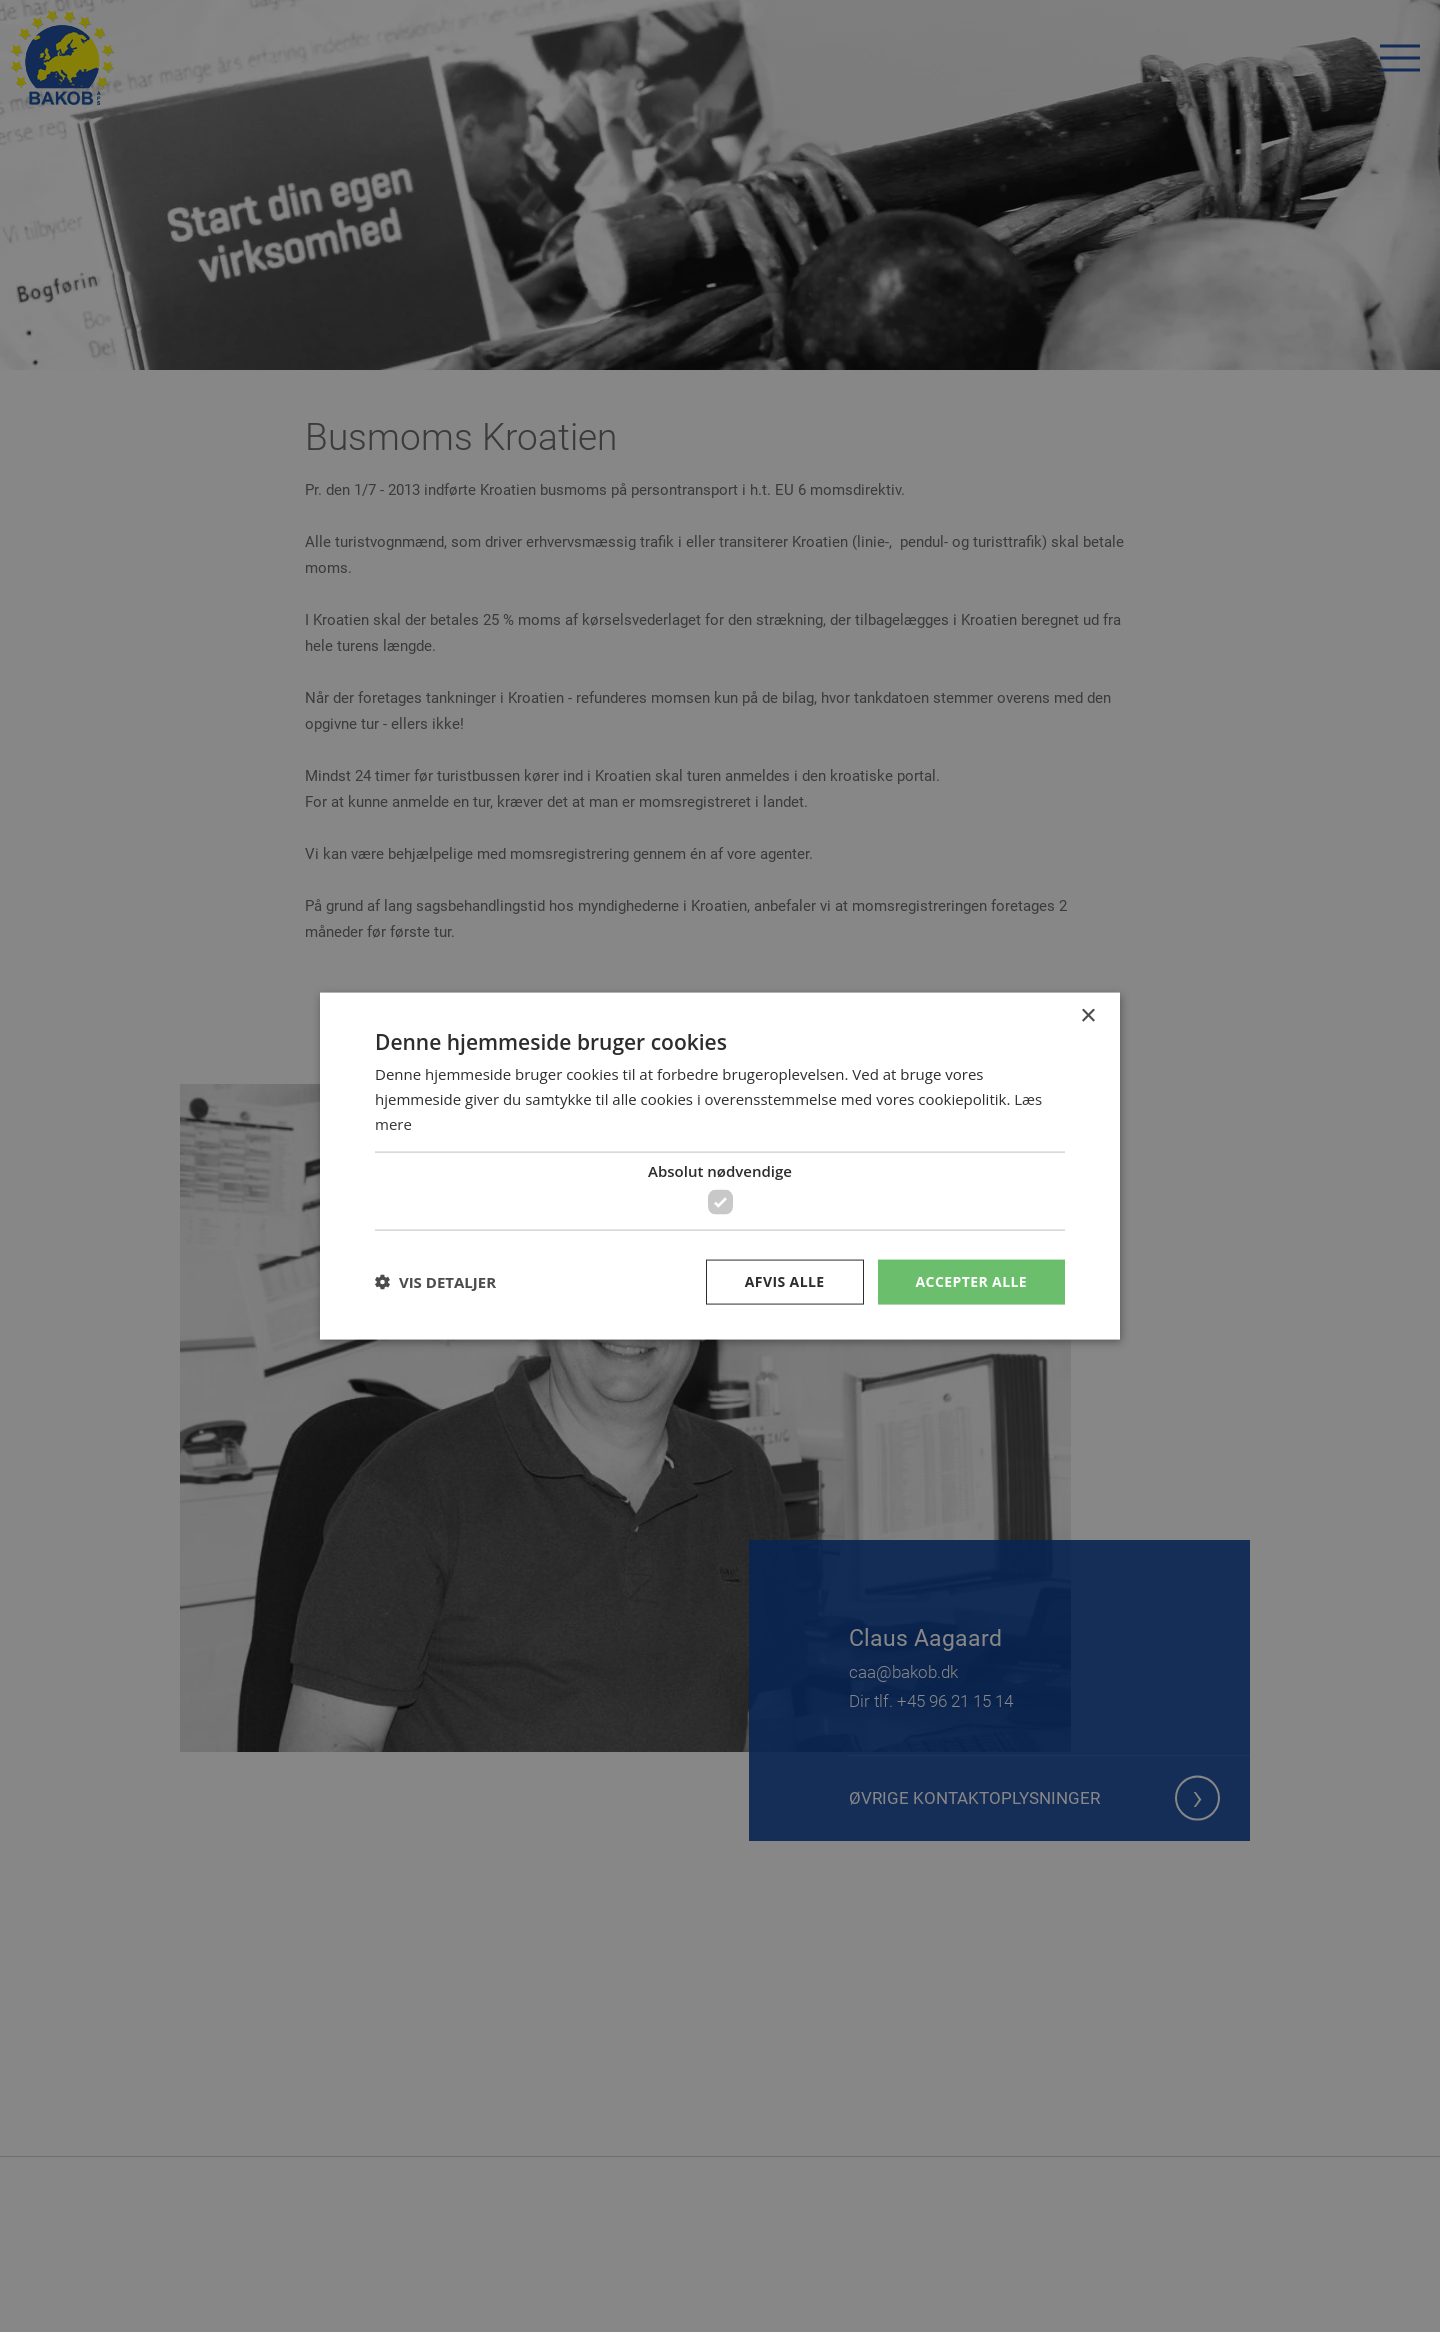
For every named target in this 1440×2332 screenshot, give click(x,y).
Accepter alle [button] (971, 1281)
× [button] (1087, 1016)
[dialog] (720, 1166)
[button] (435, 1282)
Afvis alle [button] (785, 1281)
